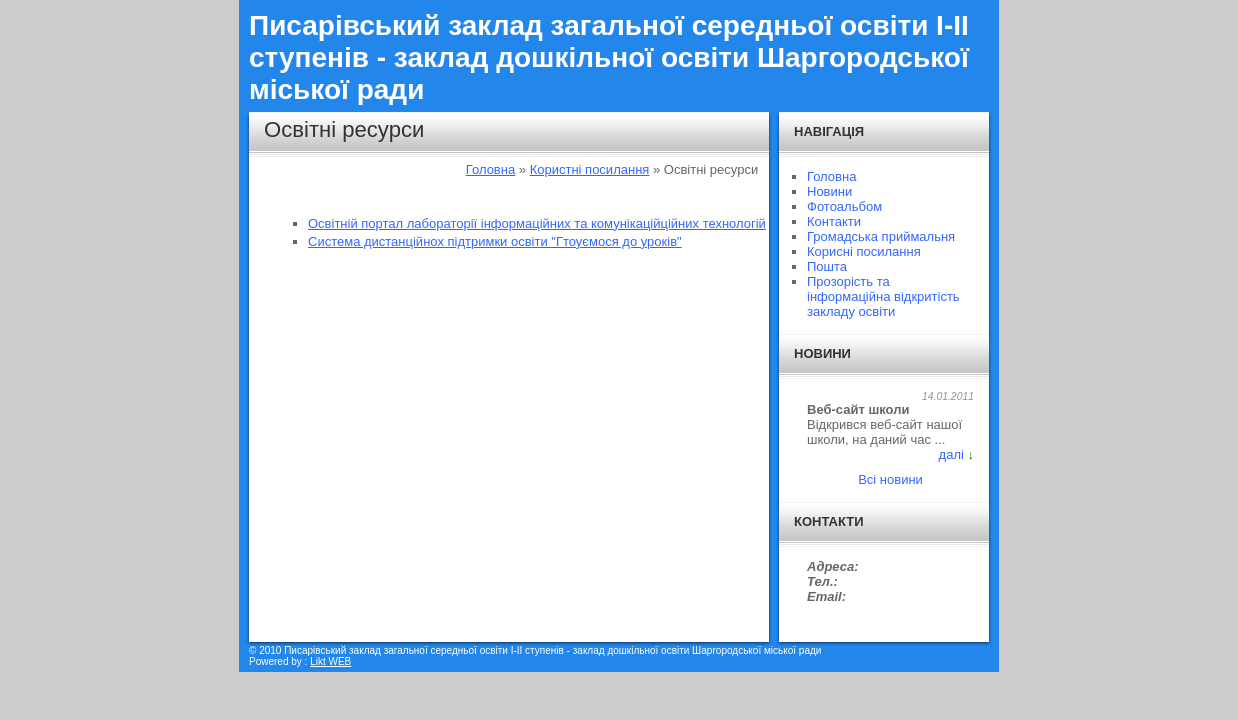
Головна (490, 169)
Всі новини (890, 479)
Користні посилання (590, 169)
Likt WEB (330, 661)
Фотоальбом (844, 206)
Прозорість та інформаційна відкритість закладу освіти (883, 296)
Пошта (827, 266)
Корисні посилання (864, 251)
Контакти (834, 221)
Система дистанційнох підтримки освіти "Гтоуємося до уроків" (495, 241)
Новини (829, 191)
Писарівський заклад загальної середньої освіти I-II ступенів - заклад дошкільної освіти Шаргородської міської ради (609, 57)
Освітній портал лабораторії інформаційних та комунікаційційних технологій (537, 223)
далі (951, 454)
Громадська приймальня (881, 236)
